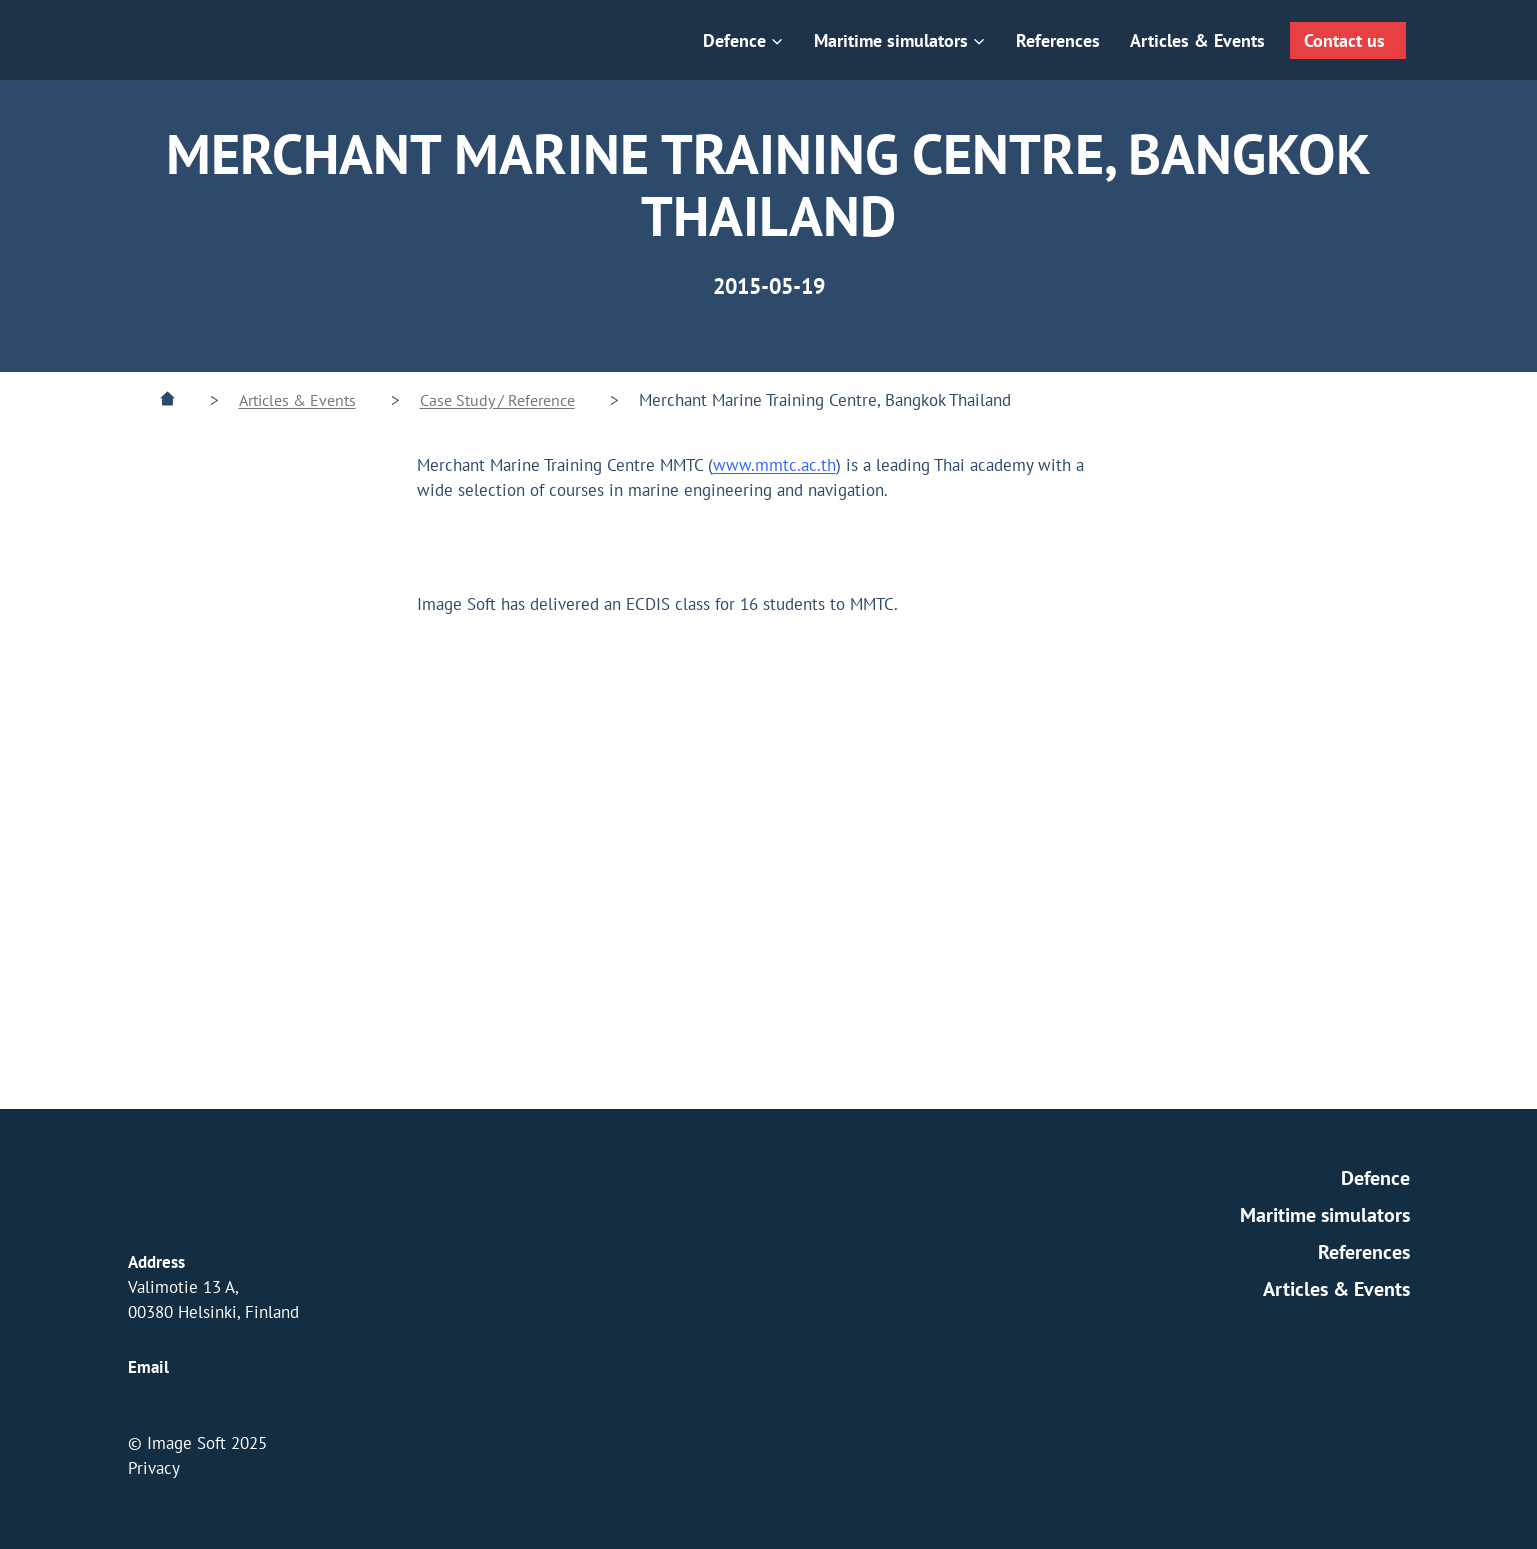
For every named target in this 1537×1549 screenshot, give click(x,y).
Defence (1375, 1178)
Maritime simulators (1325, 1215)
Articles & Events (1197, 40)
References (1058, 40)
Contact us (1344, 40)
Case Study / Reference (497, 400)
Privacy (154, 1468)
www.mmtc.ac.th (774, 465)
